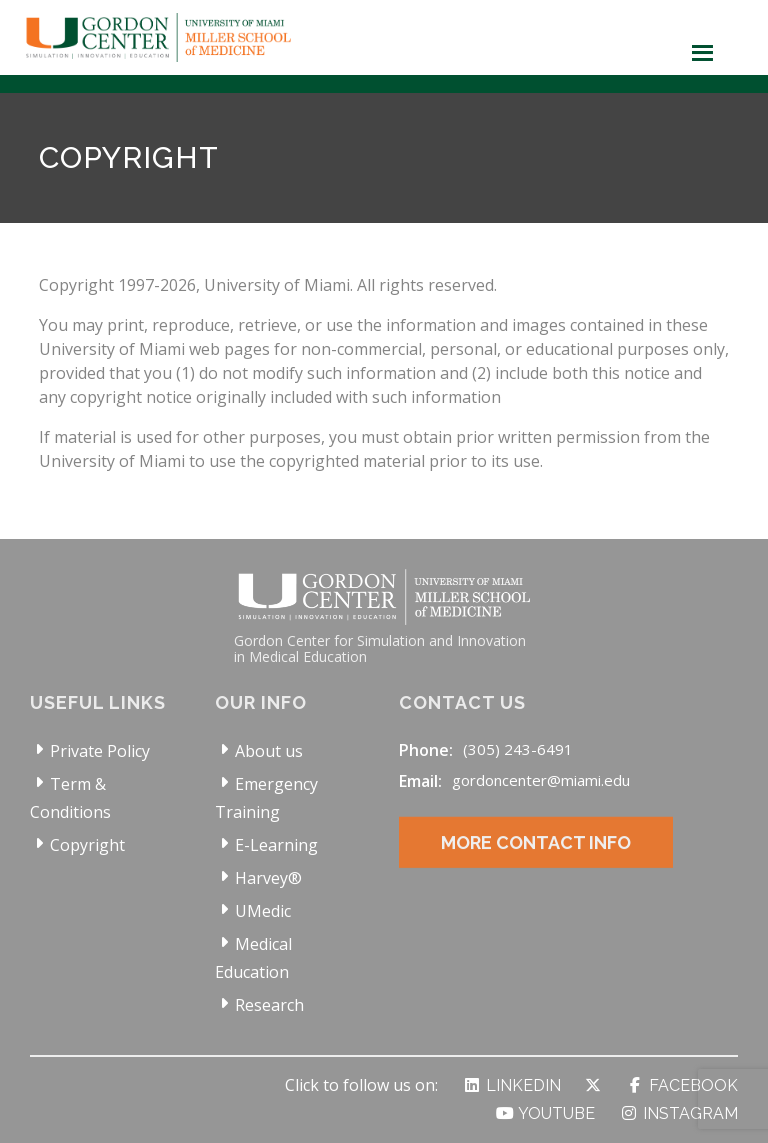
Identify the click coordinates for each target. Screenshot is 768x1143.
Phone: (426, 750)
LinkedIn (511, 1085)
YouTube (545, 1113)
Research (269, 1005)
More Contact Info (536, 857)
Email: (420, 781)
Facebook (681, 1085)
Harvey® (268, 878)
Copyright (87, 845)
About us (269, 751)
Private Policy (100, 751)
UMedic (263, 911)
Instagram (678, 1113)
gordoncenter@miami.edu (541, 780)
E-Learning (276, 845)
